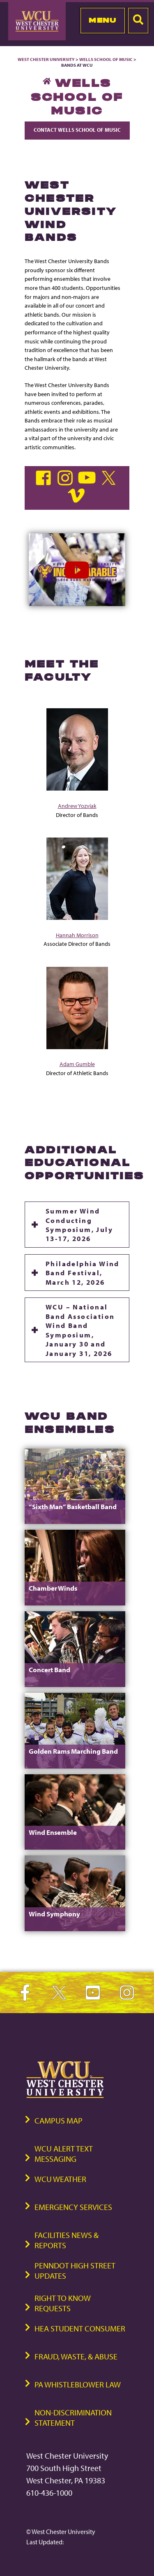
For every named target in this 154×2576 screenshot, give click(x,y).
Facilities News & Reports (66, 2240)
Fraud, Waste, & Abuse (75, 2356)
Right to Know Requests (62, 2303)
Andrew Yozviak (77, 806)
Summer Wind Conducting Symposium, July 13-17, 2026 (79, 1224)
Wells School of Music (106, 59)
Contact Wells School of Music (77, 129)
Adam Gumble (77, 1064)
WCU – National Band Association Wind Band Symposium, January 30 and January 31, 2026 (80, 1329)
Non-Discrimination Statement (73, 2417)
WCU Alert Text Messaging (63, 2153)
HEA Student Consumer (79, 2328)
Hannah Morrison (77, 935)
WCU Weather (60, 2179)
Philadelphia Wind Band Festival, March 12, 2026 (83, 1272)
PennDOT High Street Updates (74, 2270)
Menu (102, 20)
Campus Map (58, 2120)
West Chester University (46, 59)
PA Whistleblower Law (77, 2384)
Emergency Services (73, 2207)
